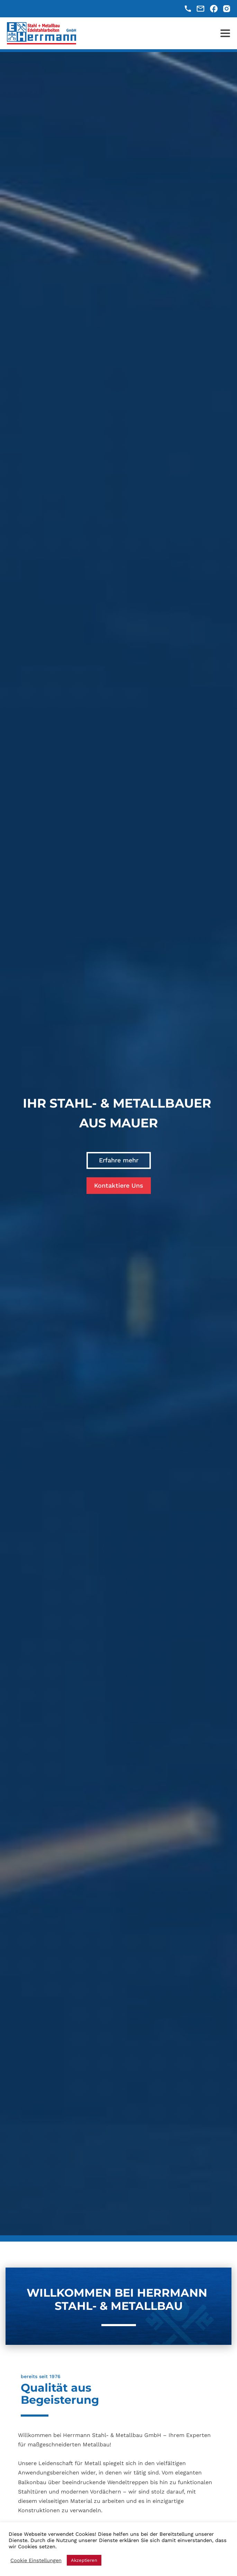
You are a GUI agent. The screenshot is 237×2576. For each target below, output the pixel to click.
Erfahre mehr (118, 1160)
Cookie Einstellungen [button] (36, 2560)
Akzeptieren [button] (84, 2560)
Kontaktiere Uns (118, 1185)
